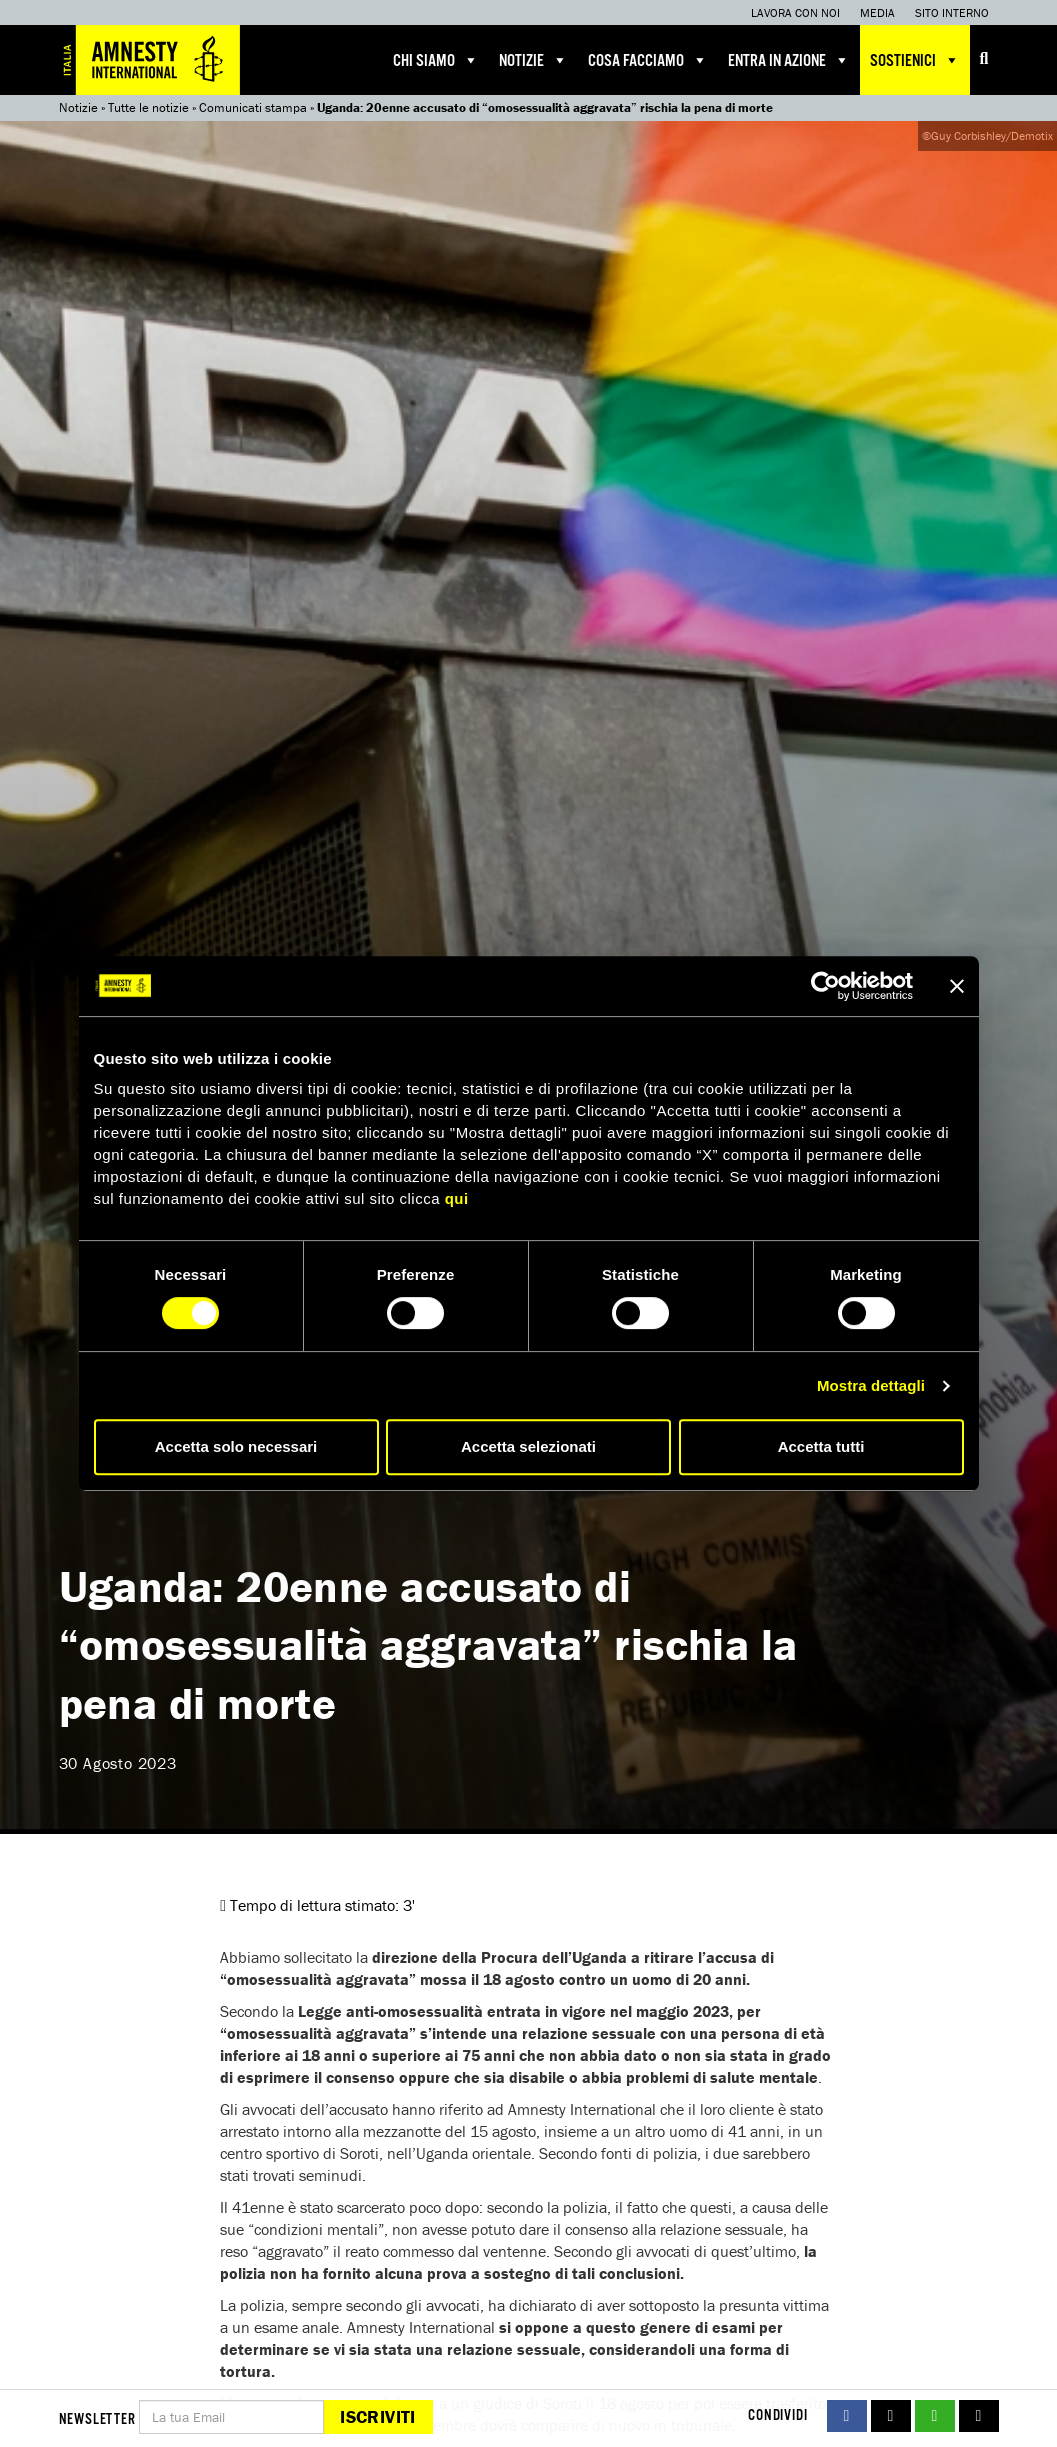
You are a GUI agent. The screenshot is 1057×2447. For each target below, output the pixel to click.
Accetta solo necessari (236, 1446)
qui (457, 1198)
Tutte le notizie (148, 107)
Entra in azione (789, 60)
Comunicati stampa (253, 107)
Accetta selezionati (528, 1446)
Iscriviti (377, 2416)
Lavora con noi (795, 12)
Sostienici (915, 60)
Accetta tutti (821, 1446)
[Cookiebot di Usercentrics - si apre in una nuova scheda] (825, 986)
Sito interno (952, 12)
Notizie (533, 60)
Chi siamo (436, 60)
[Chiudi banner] (957, 986)
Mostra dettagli (871, 1385)
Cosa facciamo (648, 60)
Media (877, 12)
